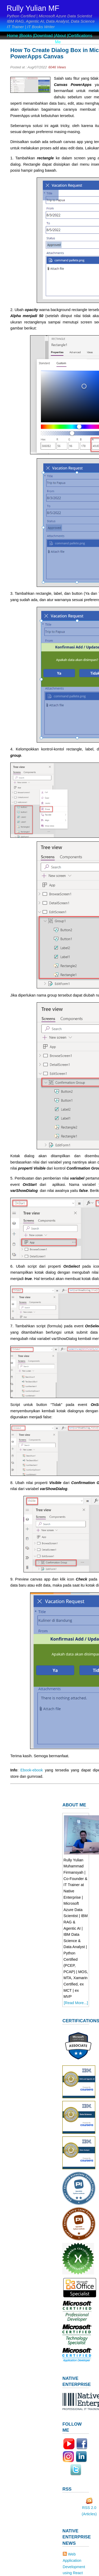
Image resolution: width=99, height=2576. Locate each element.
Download (43, 35)
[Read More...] (76, 2003)
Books (26, 35)
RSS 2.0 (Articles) (89, 2508)
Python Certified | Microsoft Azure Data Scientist (49, 16)
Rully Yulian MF (33, 8)
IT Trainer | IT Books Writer (31, 26)
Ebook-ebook (32, 1770)
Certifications (80, 35)
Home (12, 35)
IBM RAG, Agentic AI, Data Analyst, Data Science (51, 21)
